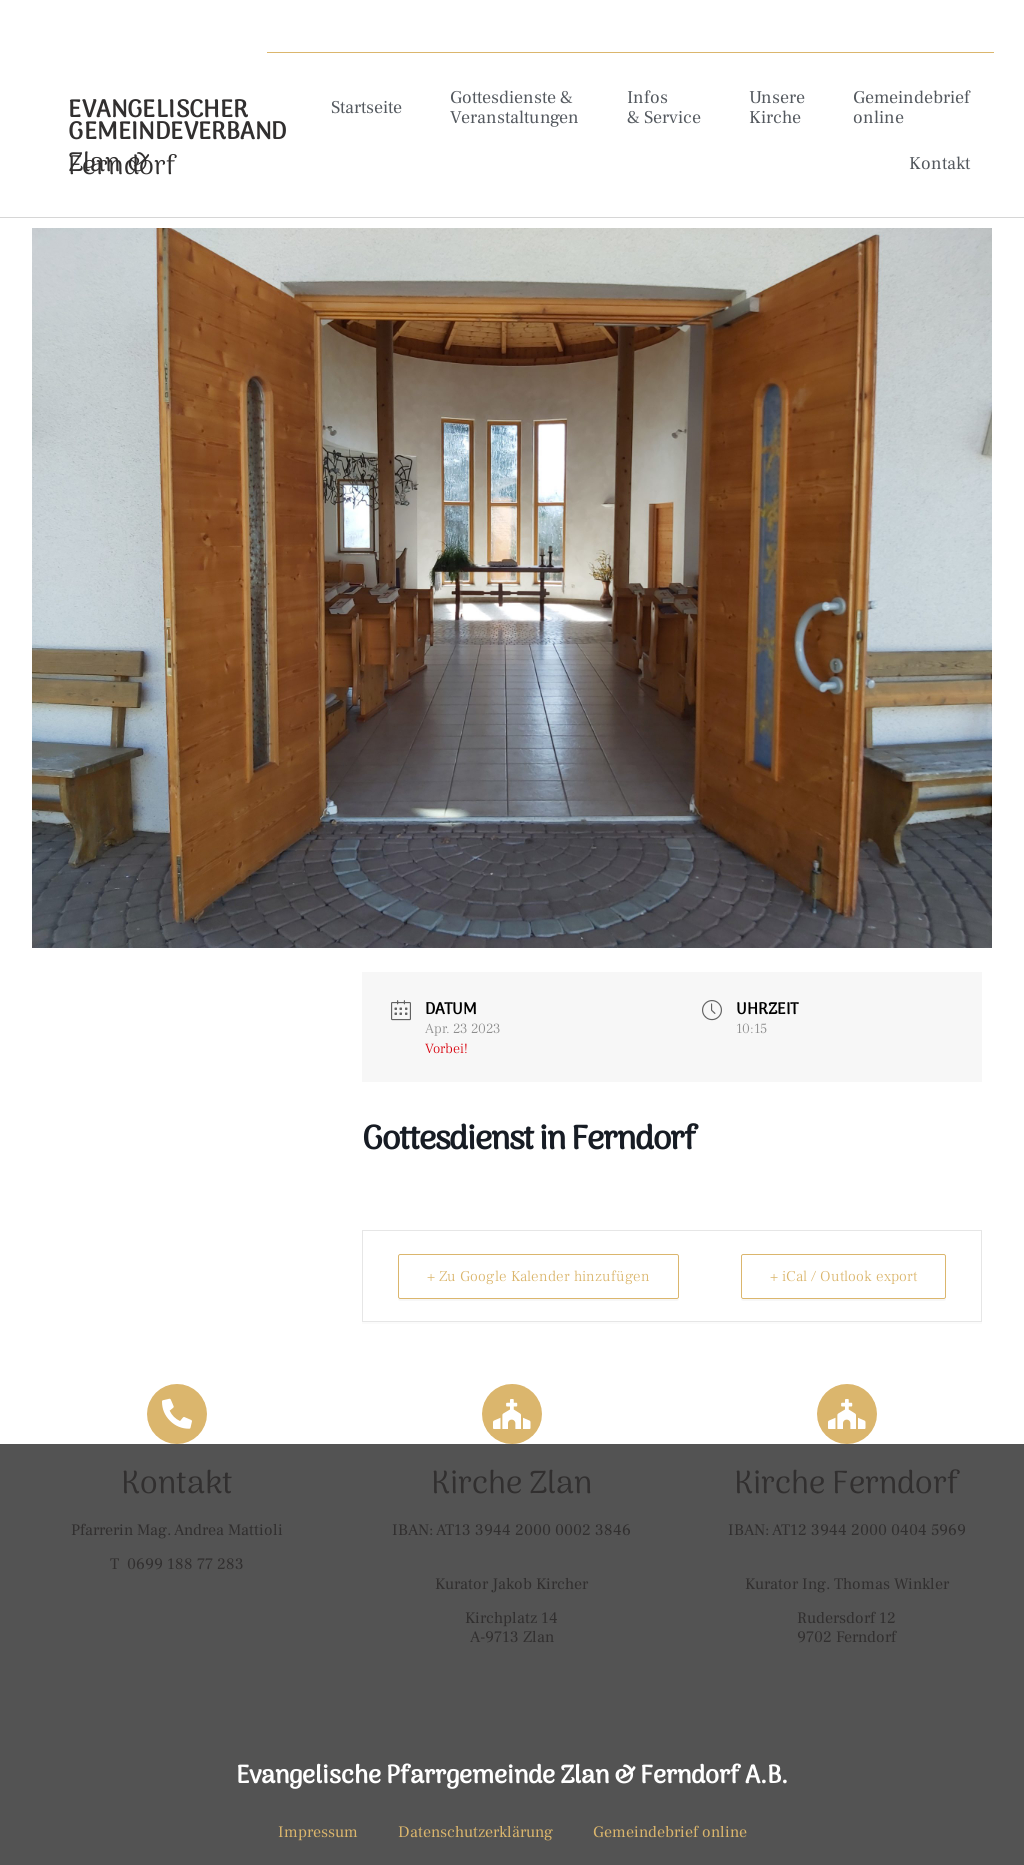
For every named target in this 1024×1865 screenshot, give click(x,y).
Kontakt (939, 163)
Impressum (318, 1832)
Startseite (366, 107)
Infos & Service (664, 107)
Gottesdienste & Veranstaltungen (514, 107)
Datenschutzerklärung (475, 1832)
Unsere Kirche (777, 107)
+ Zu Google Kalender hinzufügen (538, 1276)
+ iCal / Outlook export (843, 1276)
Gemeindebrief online (911, 107)
